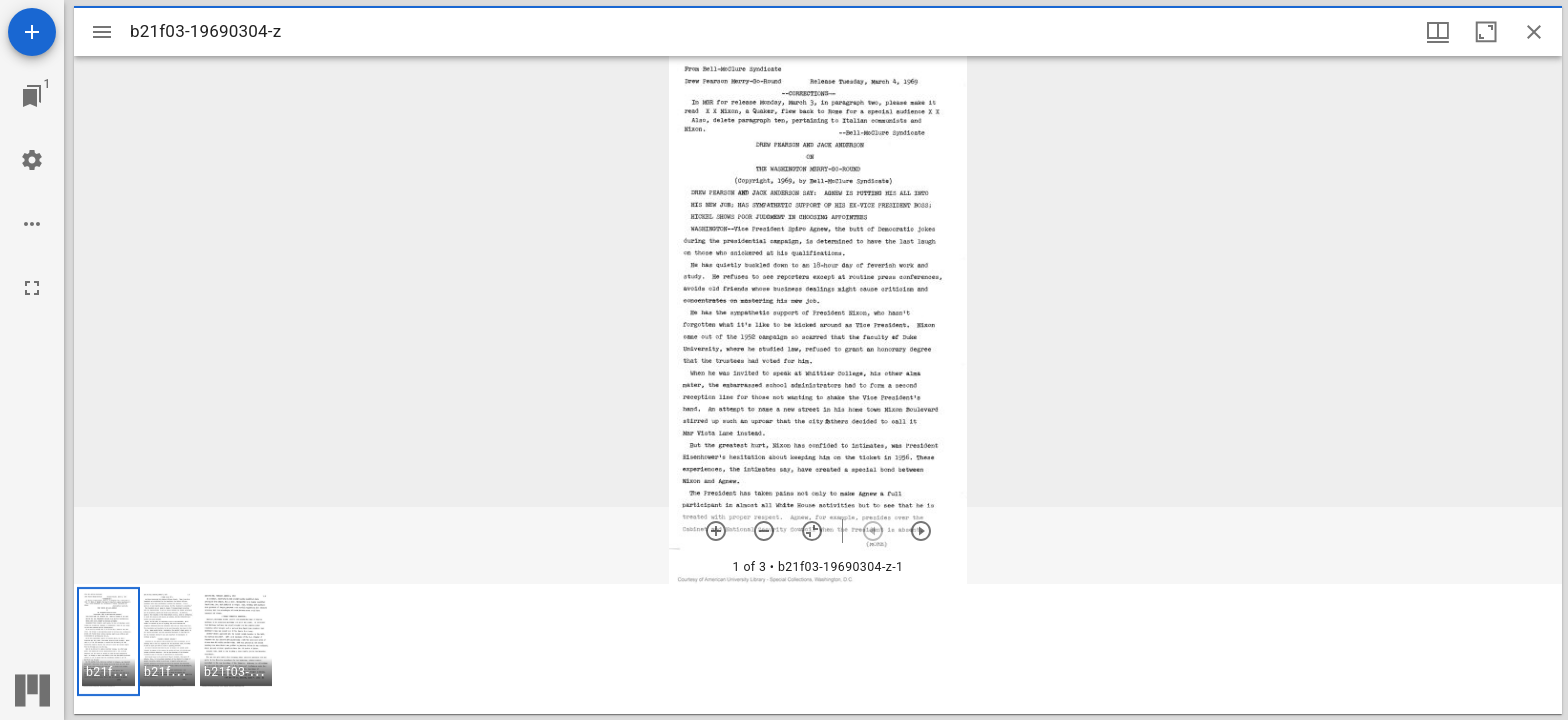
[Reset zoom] (812, 531)
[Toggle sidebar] (102, 32)
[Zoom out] (764, 531)
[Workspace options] (32, 224)
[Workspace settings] (32, 160)
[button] (108, 641)
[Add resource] (32, 32)
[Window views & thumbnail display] (1438, 32)
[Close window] (1534, 32)
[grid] (818, 649)
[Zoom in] (716, 531)
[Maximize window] (1486, 32)
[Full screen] (32, 288)
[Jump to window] (32, 96)
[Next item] (921, 531)
